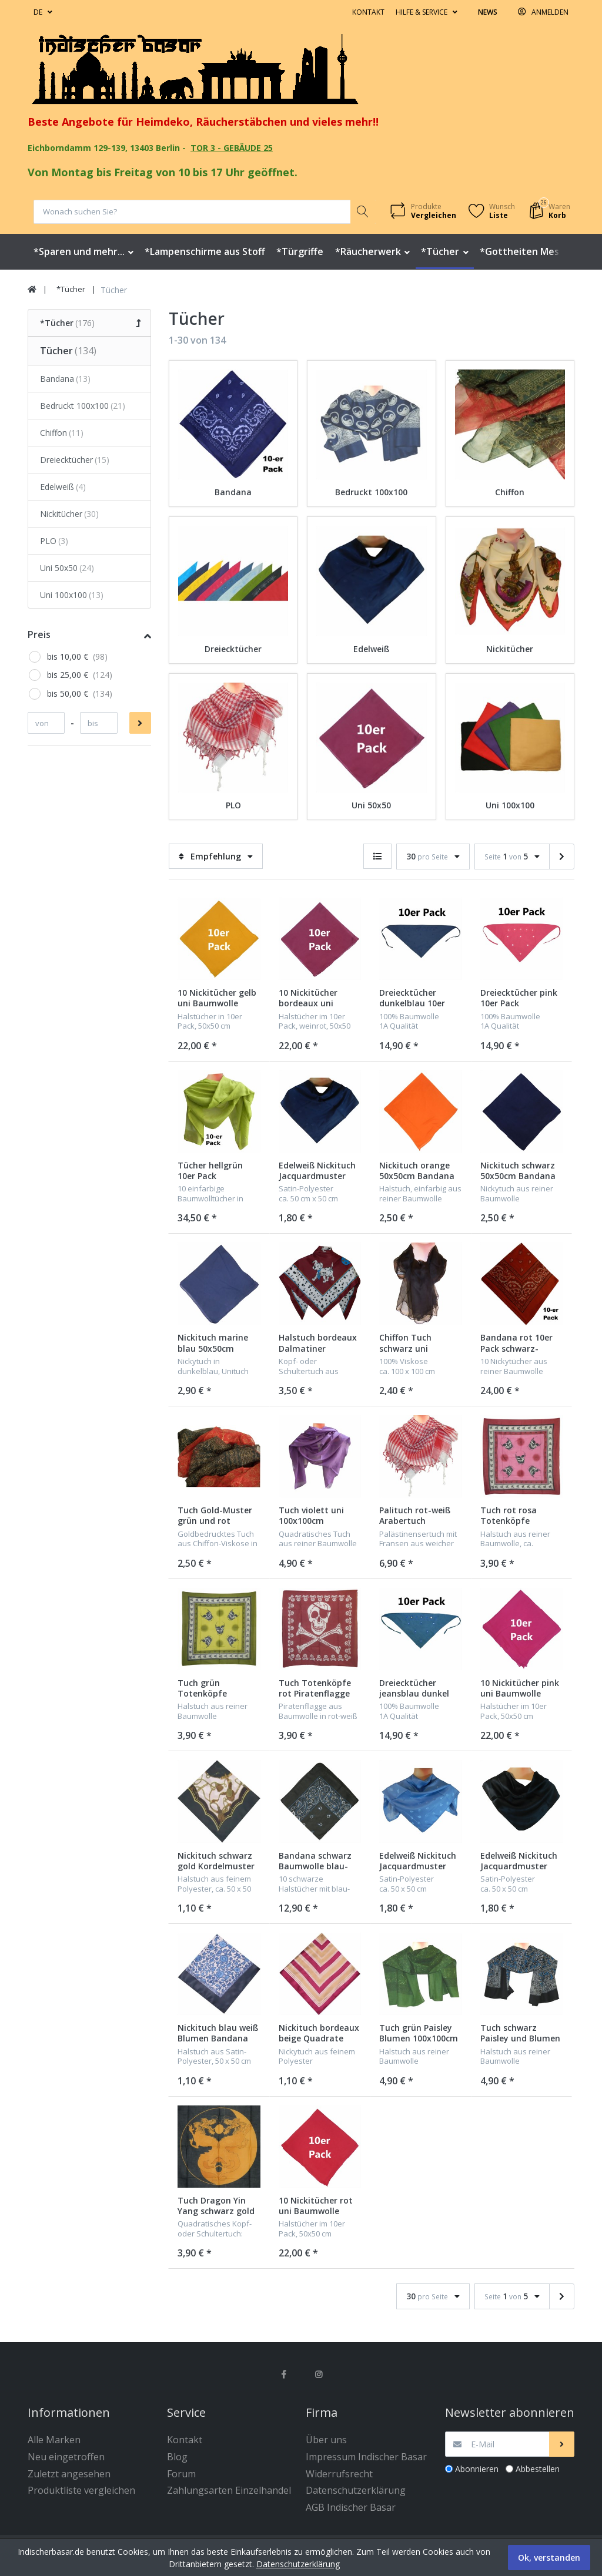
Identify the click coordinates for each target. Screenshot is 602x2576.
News (487, 12)
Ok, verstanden (549, 2557)
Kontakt (368, 12)
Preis (39, 634)
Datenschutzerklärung (298, 2564)
